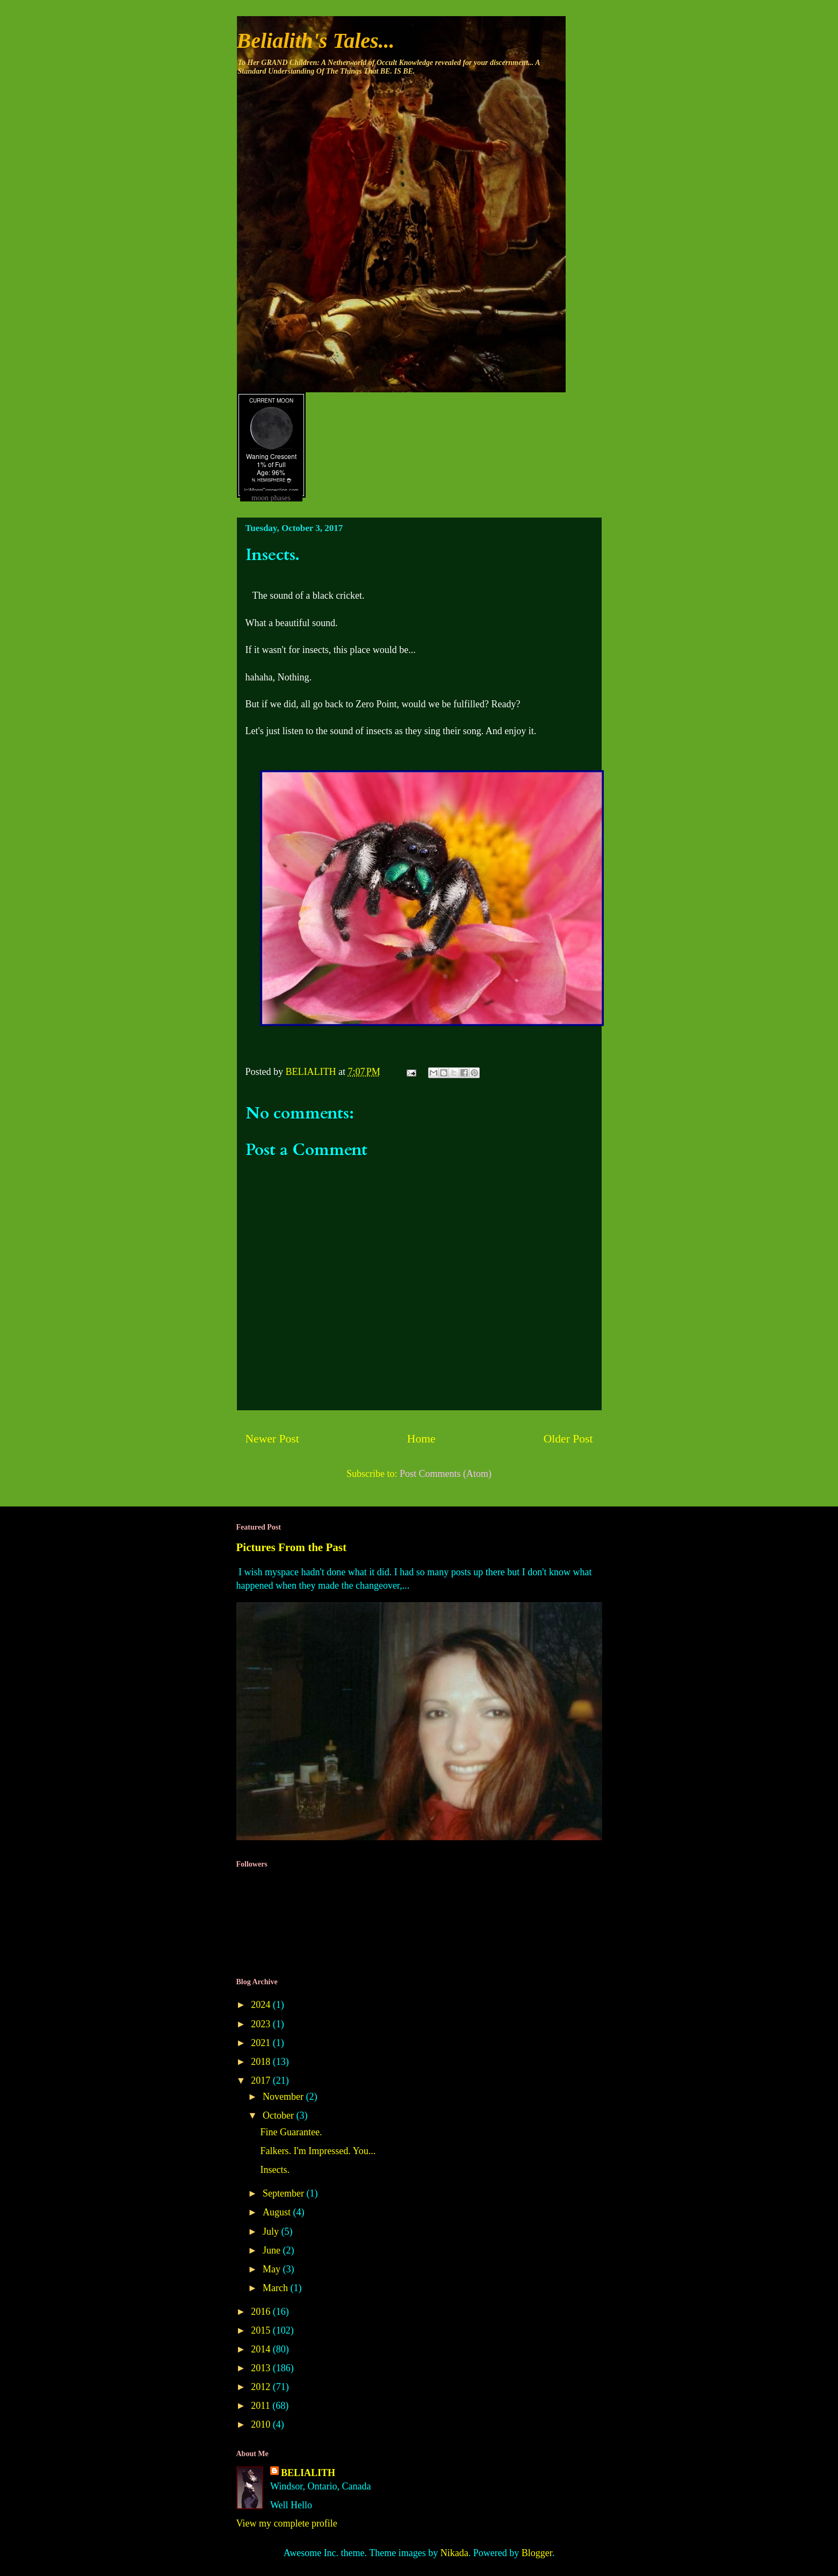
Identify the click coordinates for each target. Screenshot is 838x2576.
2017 (262, 2080)
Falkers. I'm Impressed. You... (317, 2151)
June (273, 2250)
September (284, 2193)
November (284, 2096)
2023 (262, 2024)
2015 (262, 2330)
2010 (262, 2424)
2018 (262, 2061)
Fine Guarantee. (291, 2132)
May (273, 2269)
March (276, 2288)
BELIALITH (308, 2472)
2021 (262, 2042)
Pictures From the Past (291, 1547)
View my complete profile (286, 2523)
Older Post (568, 1438)
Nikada (454, 2553)
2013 (262, 2368)
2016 (262, 2311)
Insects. (274, 2169)
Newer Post (272, 1438)
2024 (262, 2004)
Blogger (537, 2553)
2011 (261, 2405)
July (272, 2231)
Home (421, 1438)
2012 (262, 2386)
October (279, 2115)
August (278, 2212)
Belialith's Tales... (316, 40)
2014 (262, 2349)
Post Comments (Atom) (446, 1473)
